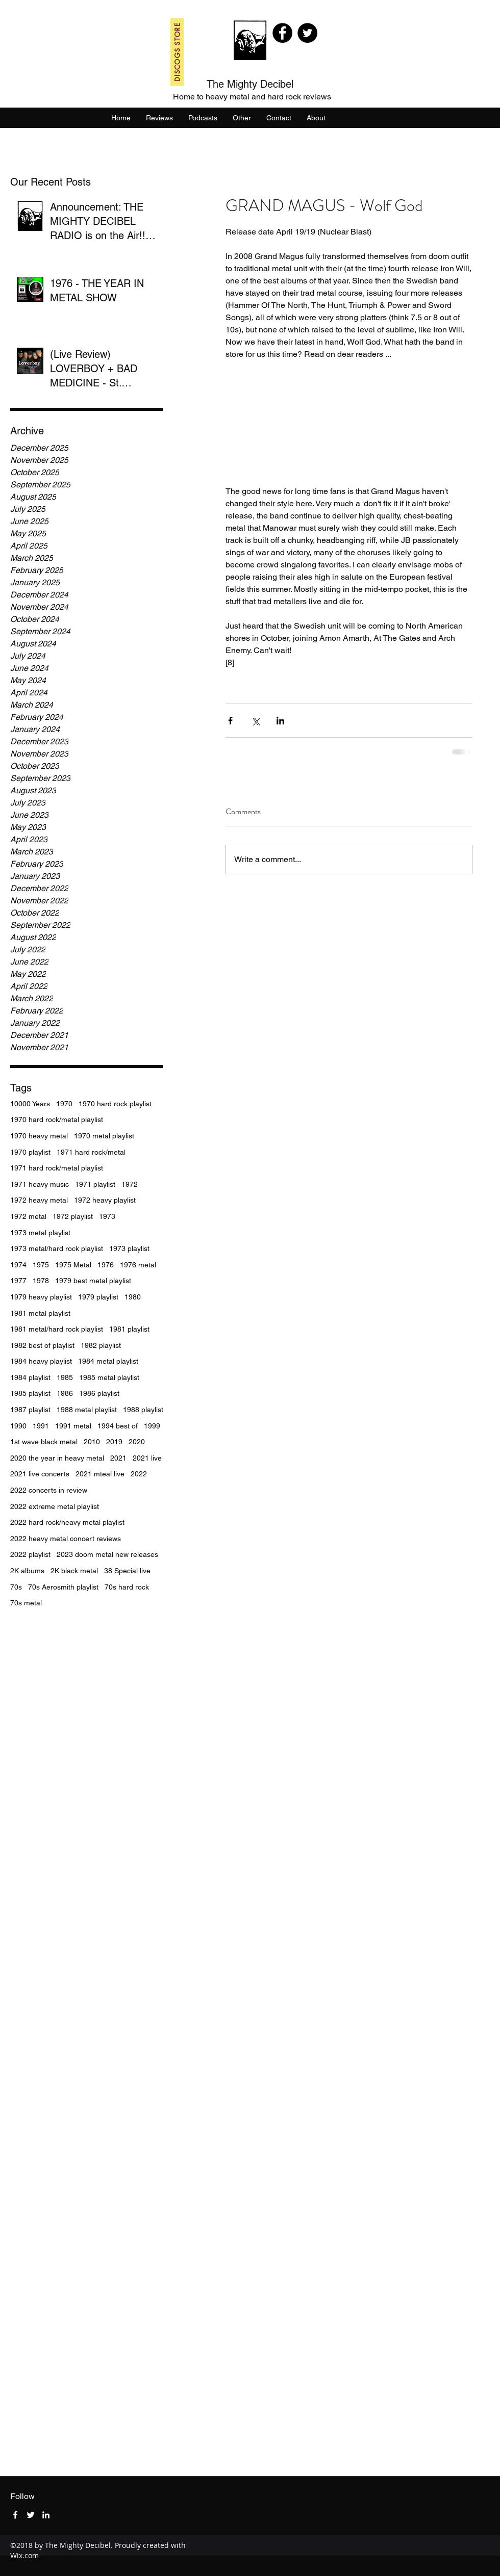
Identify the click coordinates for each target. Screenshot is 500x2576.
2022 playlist (30, 1554)
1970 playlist (30, 1152)
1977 (18, 1281)
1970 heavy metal (39, 1136)
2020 (137, 1442)
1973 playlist (129, 1248)
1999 (152, 1426)
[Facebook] (282, 33)
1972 (129, 1184)
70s (16, 1587)
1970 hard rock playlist (115, 1104)
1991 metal (73, 1426)
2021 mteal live (100, 1474)
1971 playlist (95, 1184)
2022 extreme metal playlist (54, 1506)
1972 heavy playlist (105, 1200)
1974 (18, 1265)
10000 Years (30, 1104)
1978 (41, 1281)
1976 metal (138, 1265)
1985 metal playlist (109, 1377)
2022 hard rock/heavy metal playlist (67, 1522)
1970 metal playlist (104, 1136)
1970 (64, 1104)
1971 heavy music (39, 1184)
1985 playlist (30, 1393)
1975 (41, 1265)
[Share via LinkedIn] (280, 720)
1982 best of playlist (42, 1345)
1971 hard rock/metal (91, 1152)
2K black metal (74, 1571)
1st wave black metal (44, 1442)
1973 (107, 1216)
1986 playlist (99, 1393)
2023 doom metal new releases (107, 1554)
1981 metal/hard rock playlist (56, 1329)
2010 (92, 1442)
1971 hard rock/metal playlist (56, 1168)
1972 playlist (73, 1216)
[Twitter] (307, 33)
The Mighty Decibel (250, 84)
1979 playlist (98, 1297)
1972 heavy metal (39, 1200)
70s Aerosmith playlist (63, 1587)
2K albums (27, 1571)
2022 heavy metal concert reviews (65, 1538)
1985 (65, 1377)
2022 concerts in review (48, 1490)
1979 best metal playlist (93, 1281)
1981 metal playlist (40, 1313)
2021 (118, 1458)
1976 (105, 1265)
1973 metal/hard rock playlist (56, 1248)
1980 (132, 1297)
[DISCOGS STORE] (177, 52)
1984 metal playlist (108, 1361)
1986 (65, 1393)
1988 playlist (143, 1410)
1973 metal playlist (40, 1233)
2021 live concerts (39, 1474)
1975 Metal (73, 1265)
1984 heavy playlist (41, 1361)
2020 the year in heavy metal (57, 1458)
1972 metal (28, 1216)
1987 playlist (30, 1410)
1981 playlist (129, 1329)
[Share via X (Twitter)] (255, 720)
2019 (114, 1442)
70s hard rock (127, 1587)
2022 (139, 1474)
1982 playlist (101, 1345)
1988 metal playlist (87, 1410)
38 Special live (127, 1571)
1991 (41, 1426)
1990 (18, 1426)
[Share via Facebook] (230, 720)
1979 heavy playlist (41, 1297)
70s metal (26, 1603)
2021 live (147, 1458)
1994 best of (117, 1426)
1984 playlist (30, 1377)
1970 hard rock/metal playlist (56, 1119)
